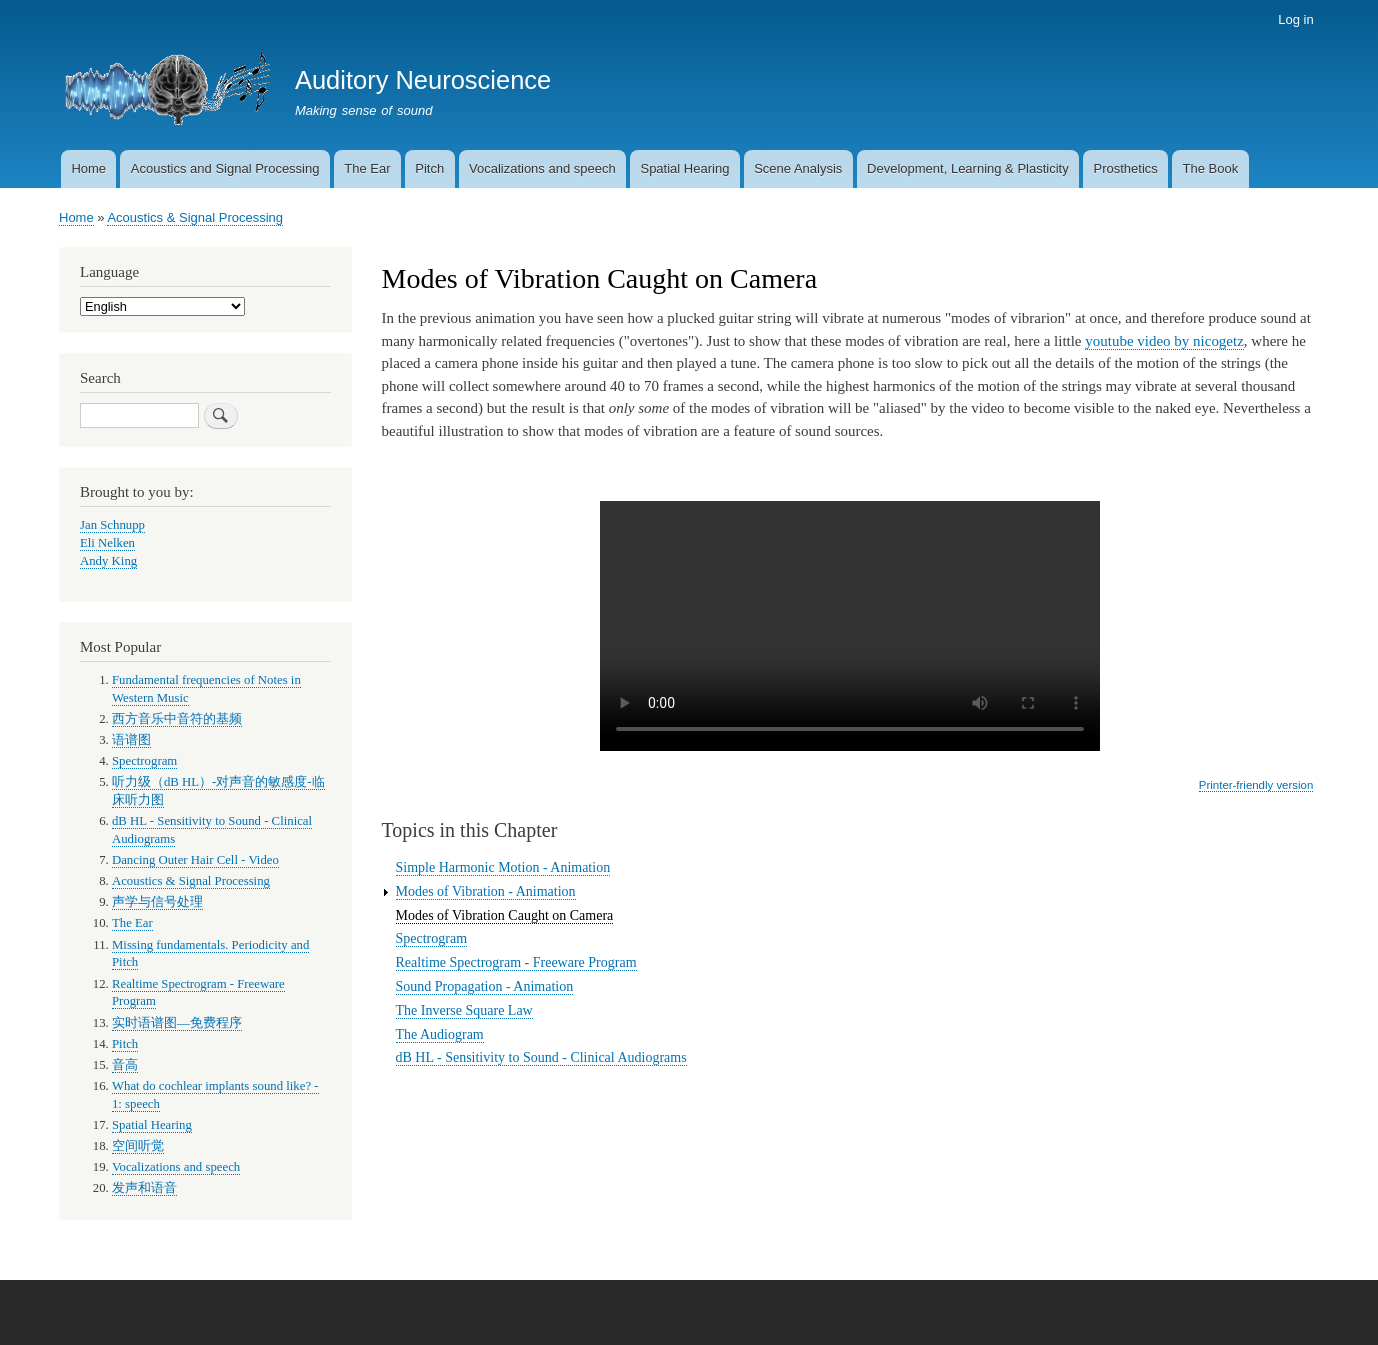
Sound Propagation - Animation (485, 986)
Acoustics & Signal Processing (195, 217)
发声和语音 (144, 1188)
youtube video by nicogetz (1164, 341)
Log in (1295, 19)
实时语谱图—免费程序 (177, 1023)
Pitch (429, 168)
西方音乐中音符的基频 (177, 719)
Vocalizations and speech (542, 168)
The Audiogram (440, 1034)
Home (88, 168)
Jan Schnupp (112, 525)
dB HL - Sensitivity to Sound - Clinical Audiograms (541, 1057)
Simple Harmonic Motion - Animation (503, 867)
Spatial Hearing (684, 168)
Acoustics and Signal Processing (225, 168)
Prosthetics (1125, 168)
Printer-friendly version (1256, 785)
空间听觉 (138, 1146)
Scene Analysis (798, 168)
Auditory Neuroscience (423, 80)
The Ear (367, 168)
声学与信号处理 (157, 902)
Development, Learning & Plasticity (968, 168)
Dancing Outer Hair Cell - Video (195, 860)
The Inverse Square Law (464, 1010)
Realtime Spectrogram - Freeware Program (516, 962)
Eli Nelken (107, 543)
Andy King (108, 561)
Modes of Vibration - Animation (486, 891)
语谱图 (131, 740)
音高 (125, 1065)
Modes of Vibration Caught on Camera (505, 915)
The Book (1211, 168)
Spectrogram (432, 938)
